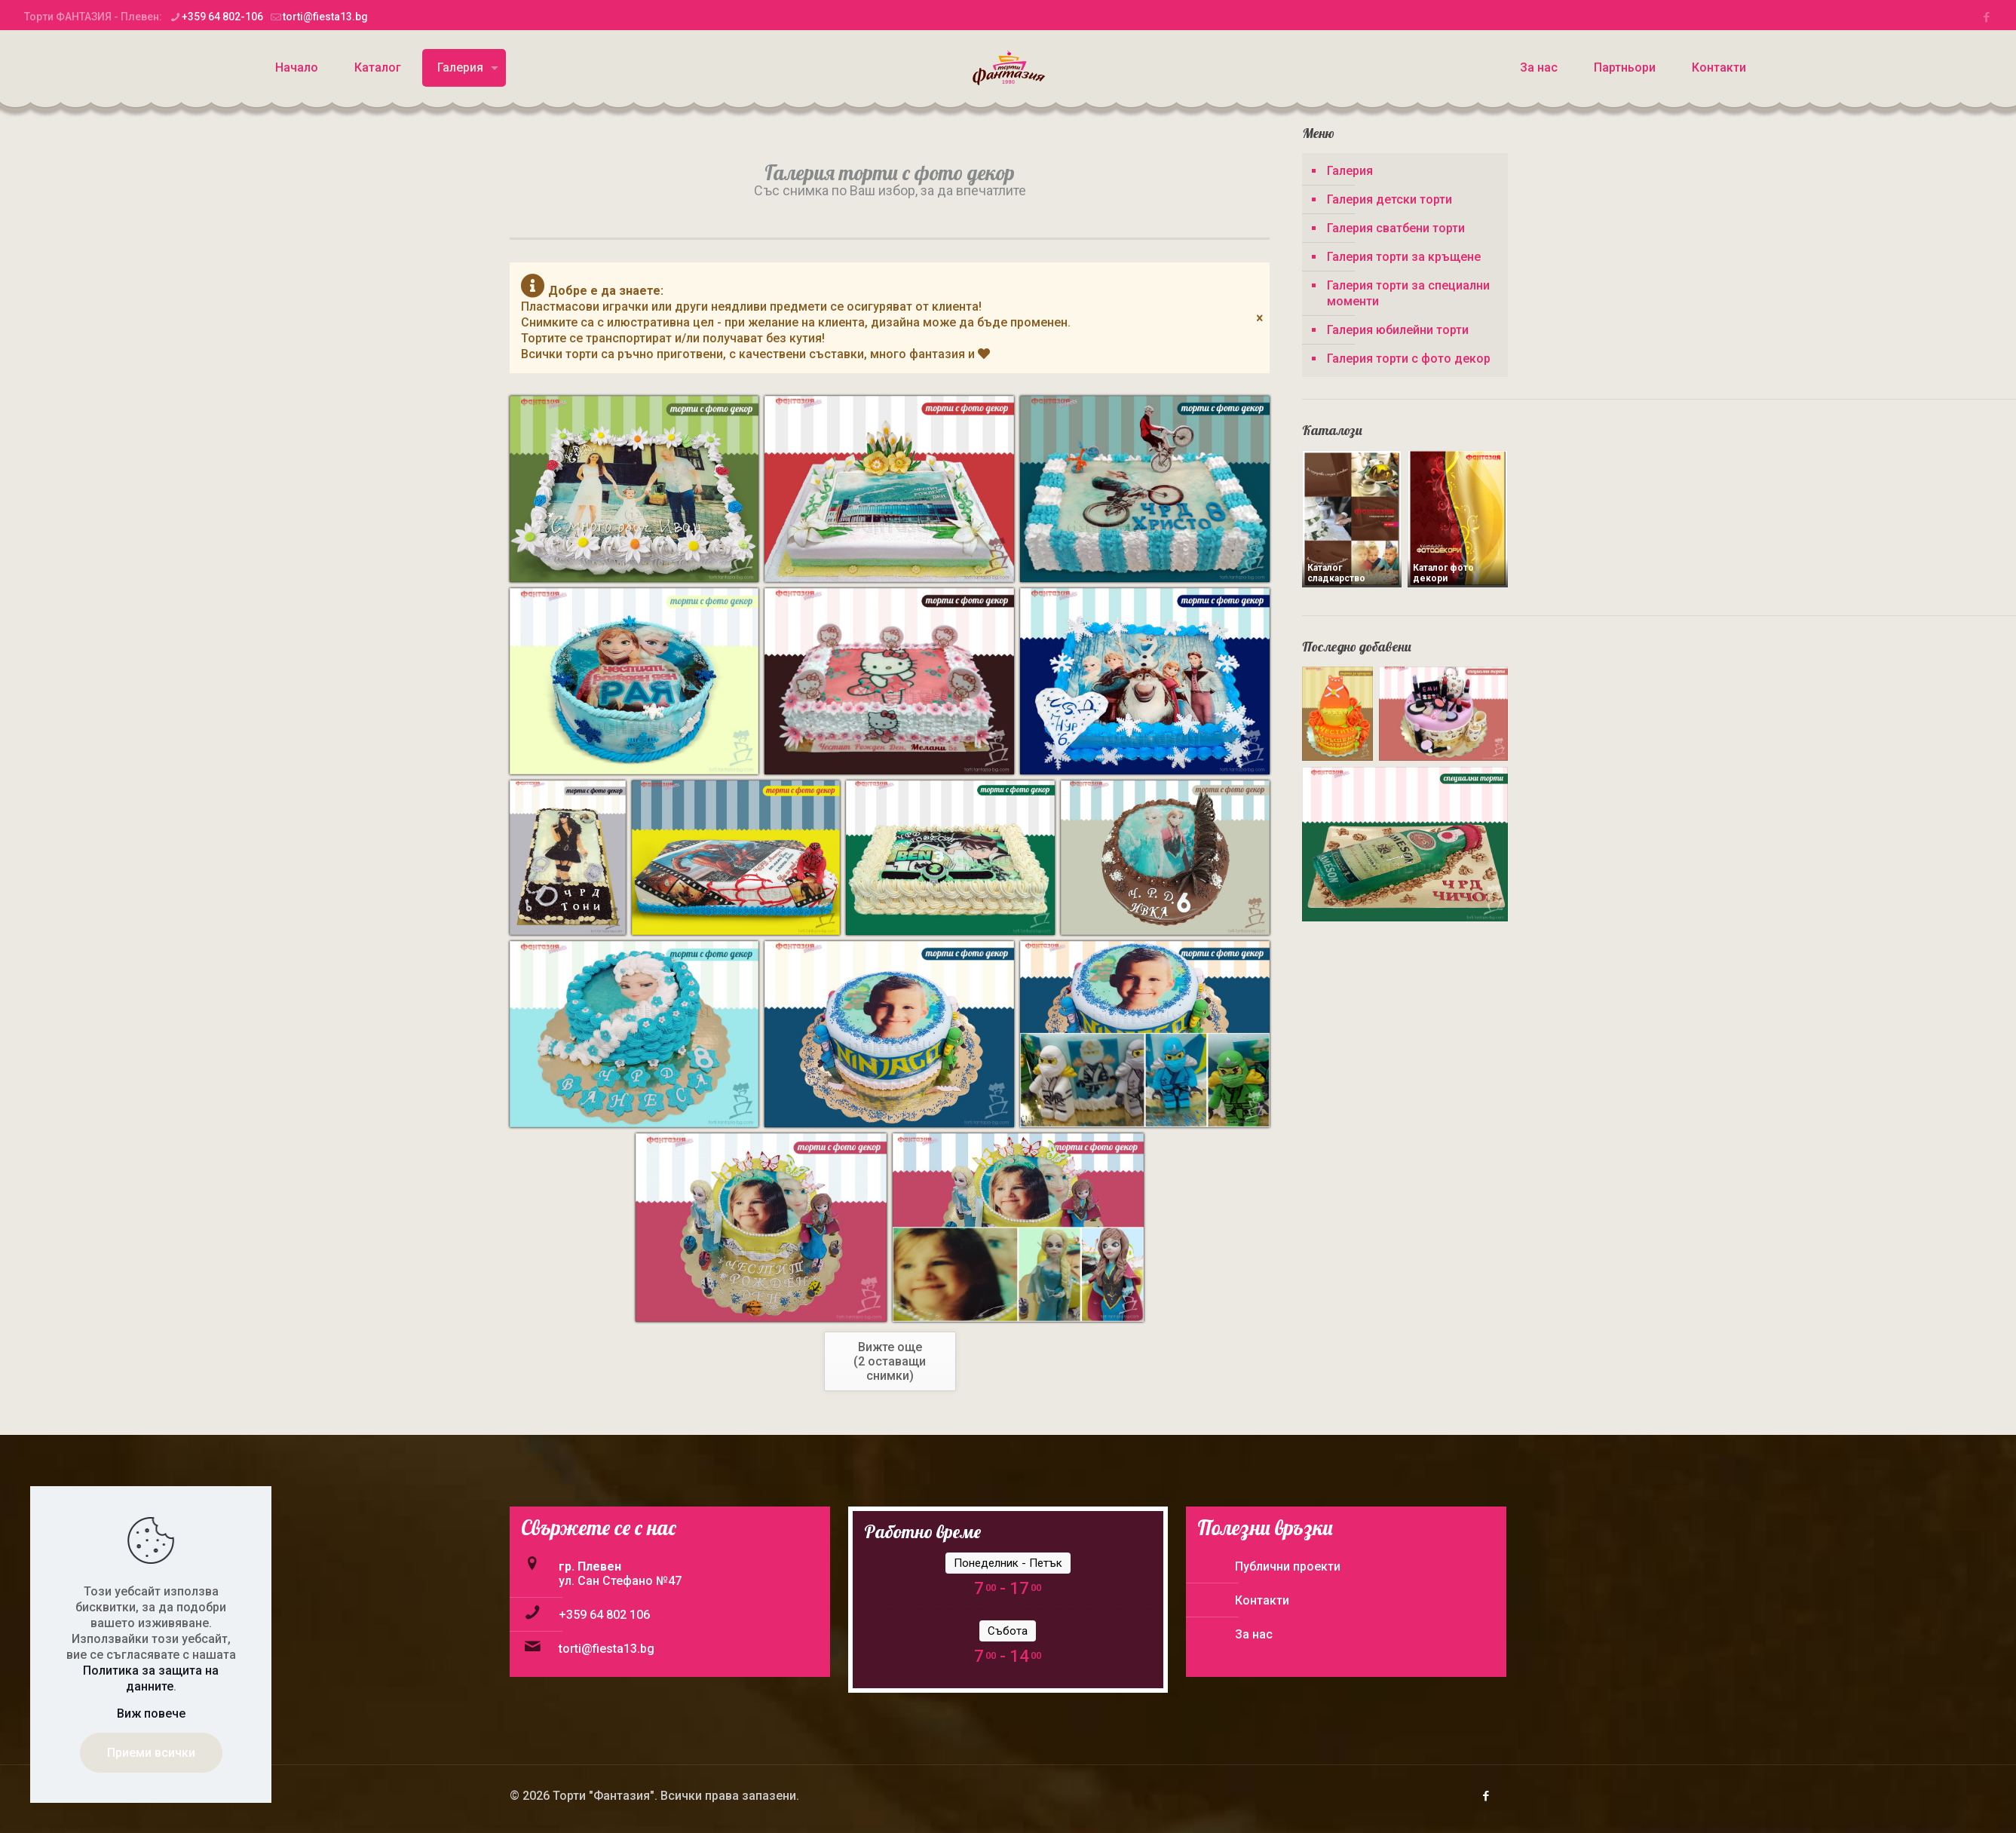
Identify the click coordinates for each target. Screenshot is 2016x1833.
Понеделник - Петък (1008, 1563)
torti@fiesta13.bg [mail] (325, 17)
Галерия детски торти (1389, 199)
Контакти (1262, 1600)
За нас (1254, 1634)
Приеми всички (151, 1753)
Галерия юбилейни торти (1398, 330)
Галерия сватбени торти (1396, 228)
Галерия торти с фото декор (1409, 358)
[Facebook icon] (1986, 17)
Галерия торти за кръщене (1404, 257)
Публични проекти (1287, 1566)
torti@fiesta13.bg (606, 1648)
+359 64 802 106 (604, 1615)
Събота (1008, 1631)
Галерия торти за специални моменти (1408, 293)
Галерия (1350, 171)
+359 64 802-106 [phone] (222, 17)
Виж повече (151, 1713)
